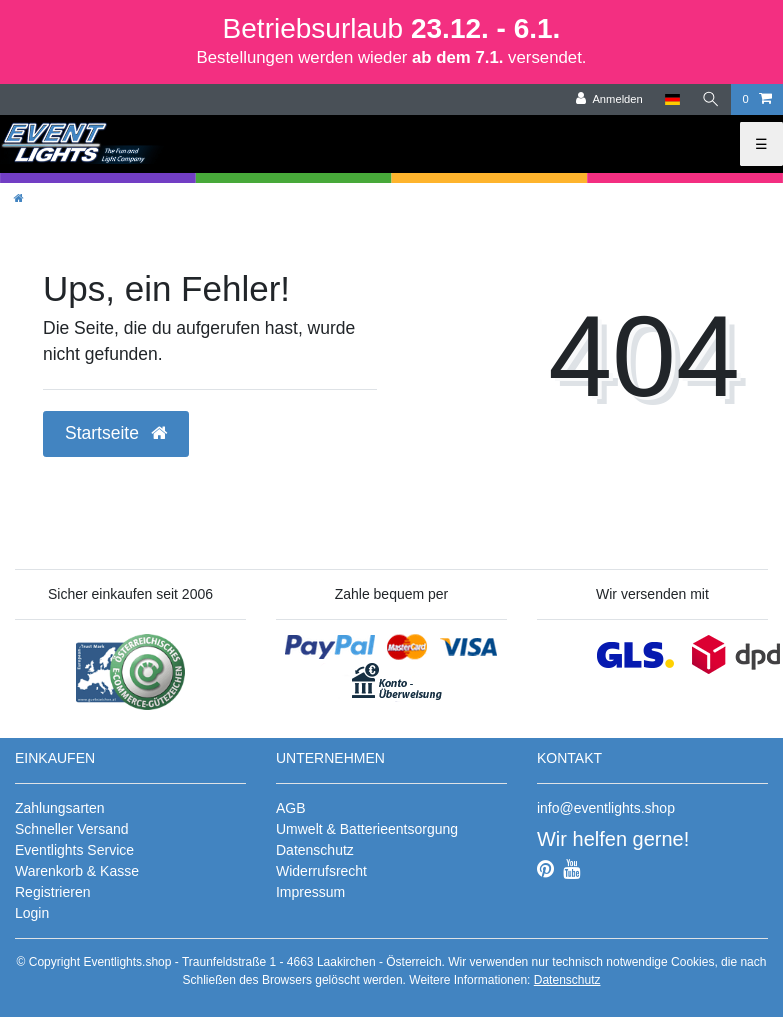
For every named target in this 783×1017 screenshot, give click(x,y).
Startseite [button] (116, 433)
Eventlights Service (74, 850)
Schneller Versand (72, 829)
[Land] (672, 99)
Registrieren (52, 892)
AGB (291, 808)
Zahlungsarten (60, 808)
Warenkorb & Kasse (77, 871)
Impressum (310, 892)
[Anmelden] (609, 99)
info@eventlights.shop (606, 808)
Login (32, 913)
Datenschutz (315, 850)
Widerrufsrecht (321, 871)
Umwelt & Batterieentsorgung (367, 829)
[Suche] (711, 99)
